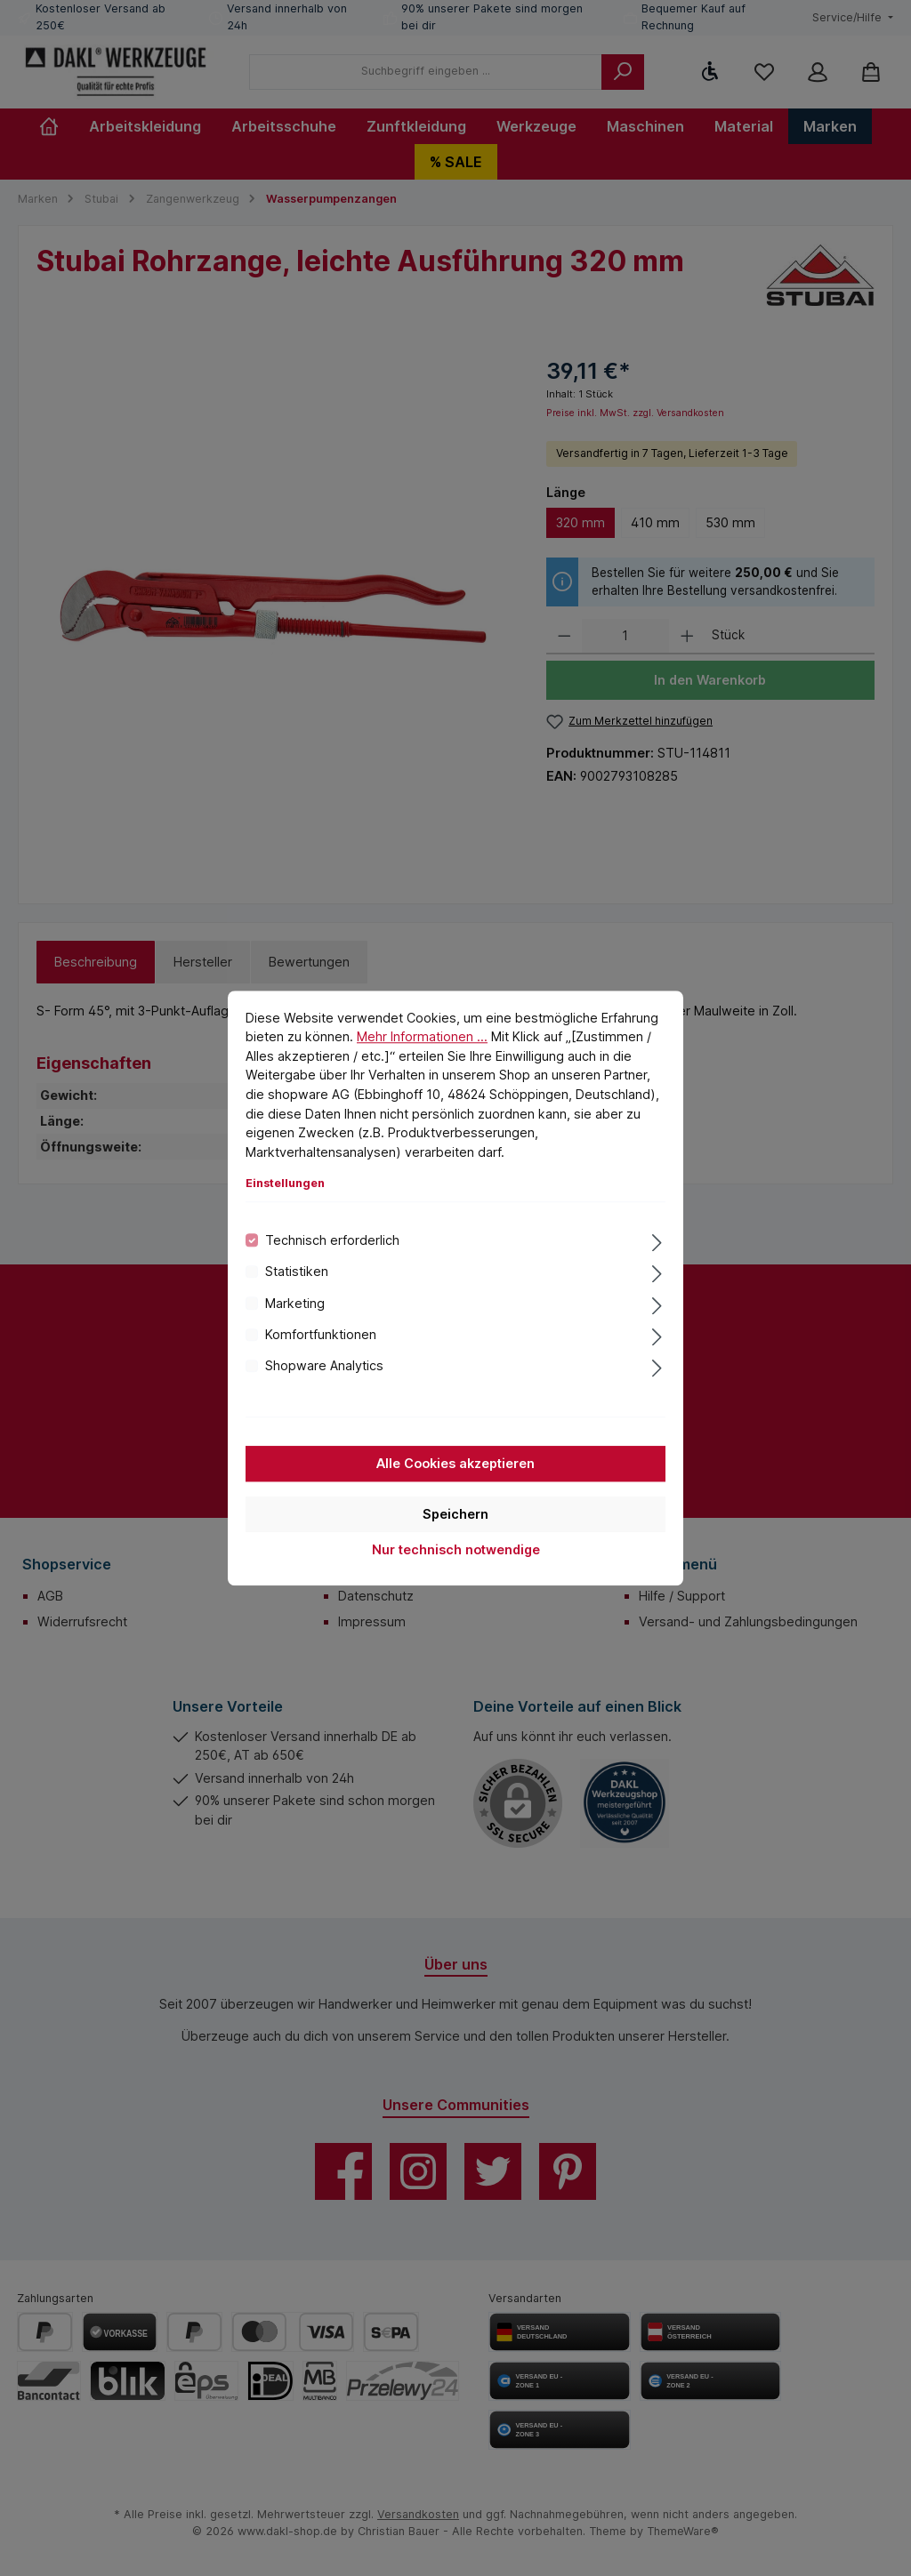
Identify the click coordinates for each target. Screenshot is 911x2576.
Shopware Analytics (324, 1366)
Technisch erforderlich (332, 1240)
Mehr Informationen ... (422, 1036)
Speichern (455, 1513)
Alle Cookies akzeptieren (455, 1463)
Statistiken (296, 1271)
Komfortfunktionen (320, 1334)
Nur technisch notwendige (456, 1549)
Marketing (295, 1303)
